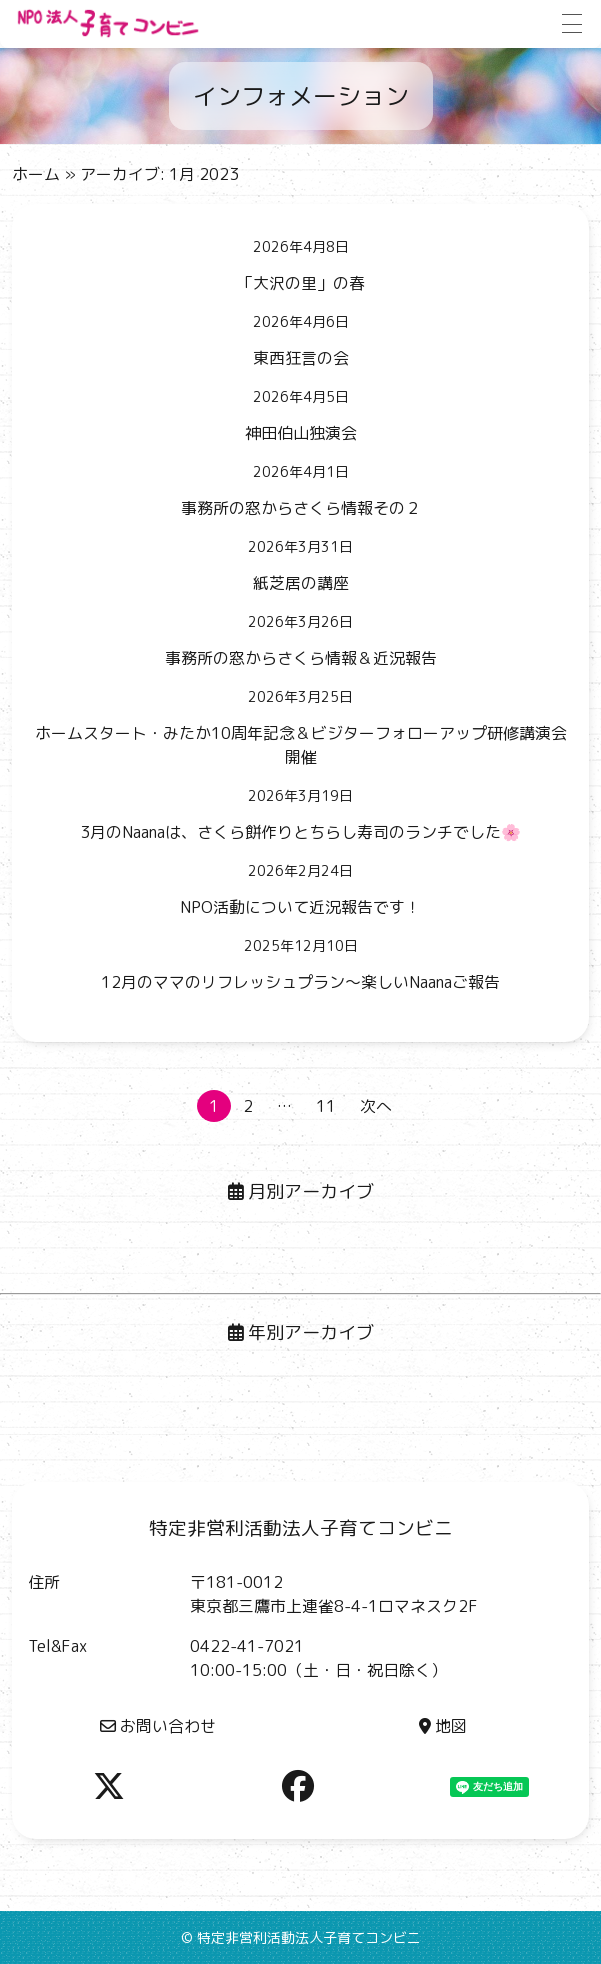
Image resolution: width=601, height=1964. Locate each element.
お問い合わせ (158, 1726)
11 (326, 1106)
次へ (376, 1106)
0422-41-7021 (247, 1646)
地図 (443, 1726)
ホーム (36, 174)
